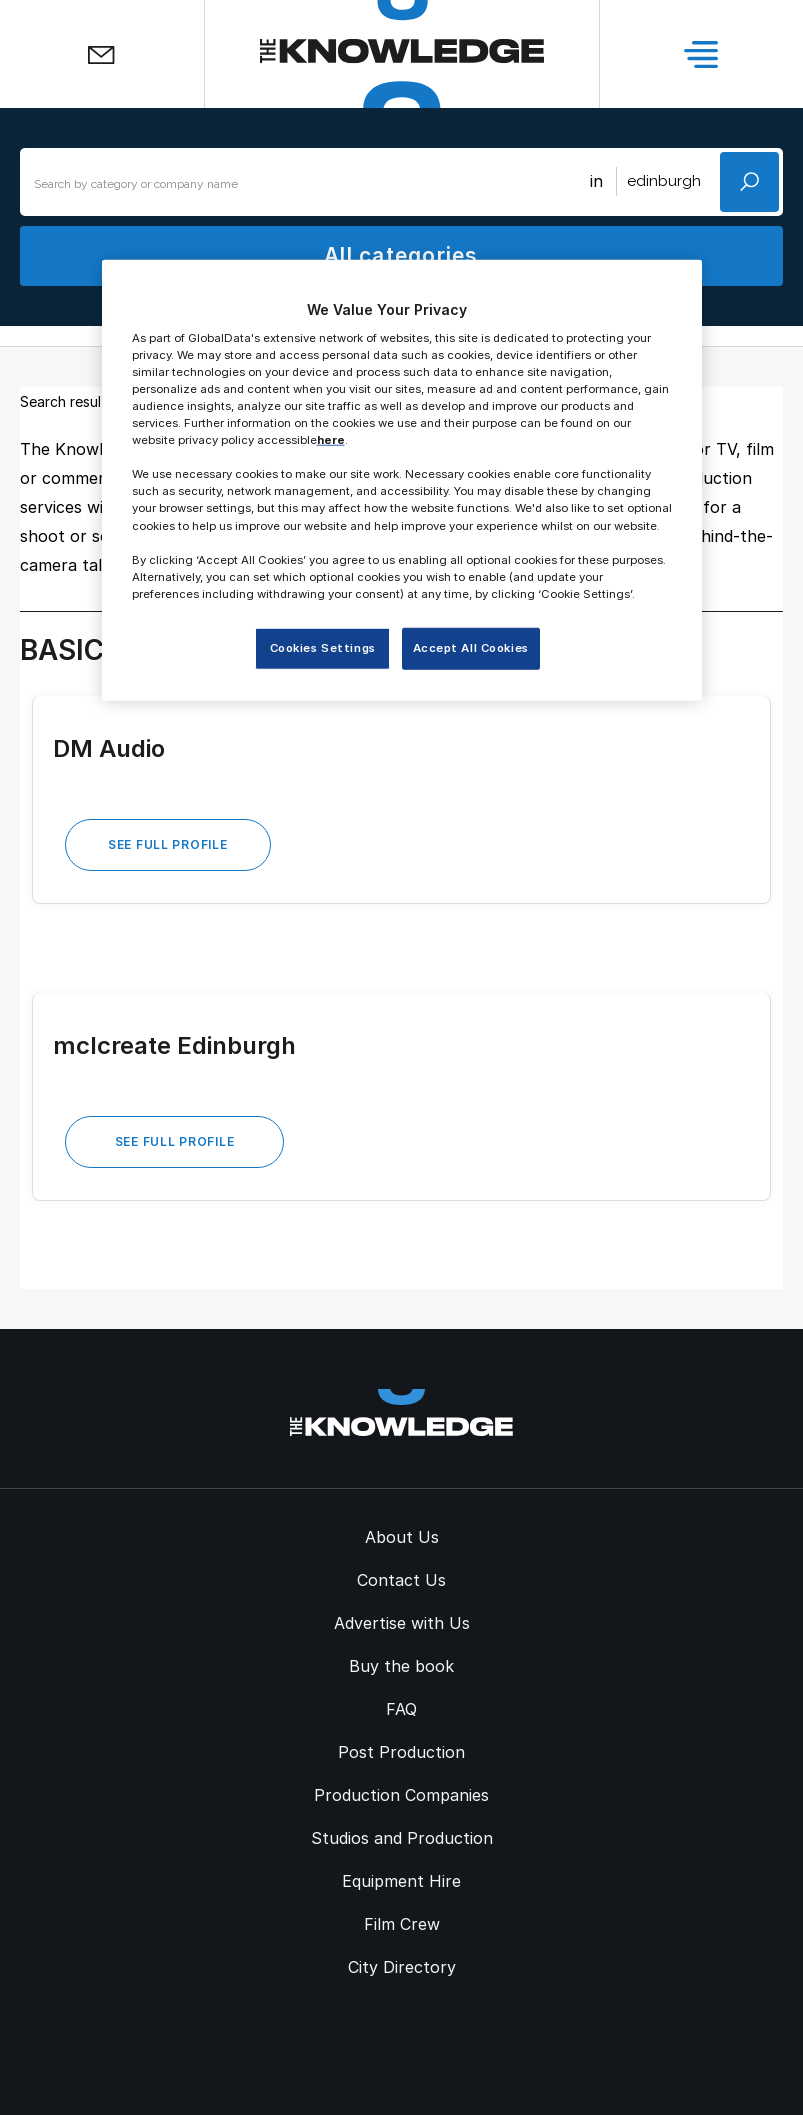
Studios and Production (402, 1838)
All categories (401, 255)
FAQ (401, 1709)
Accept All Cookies (471, 648)
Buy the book (401, 1666)
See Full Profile (168, 844)
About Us (402, 1537)
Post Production (401, 1752)
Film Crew (402, 1924)
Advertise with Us (402, 1623)
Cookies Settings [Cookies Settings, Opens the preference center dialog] (323, 648)
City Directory (402, 1967)
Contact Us (401, 1580)
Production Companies (401, 1795)
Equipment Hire (401, 1881)
